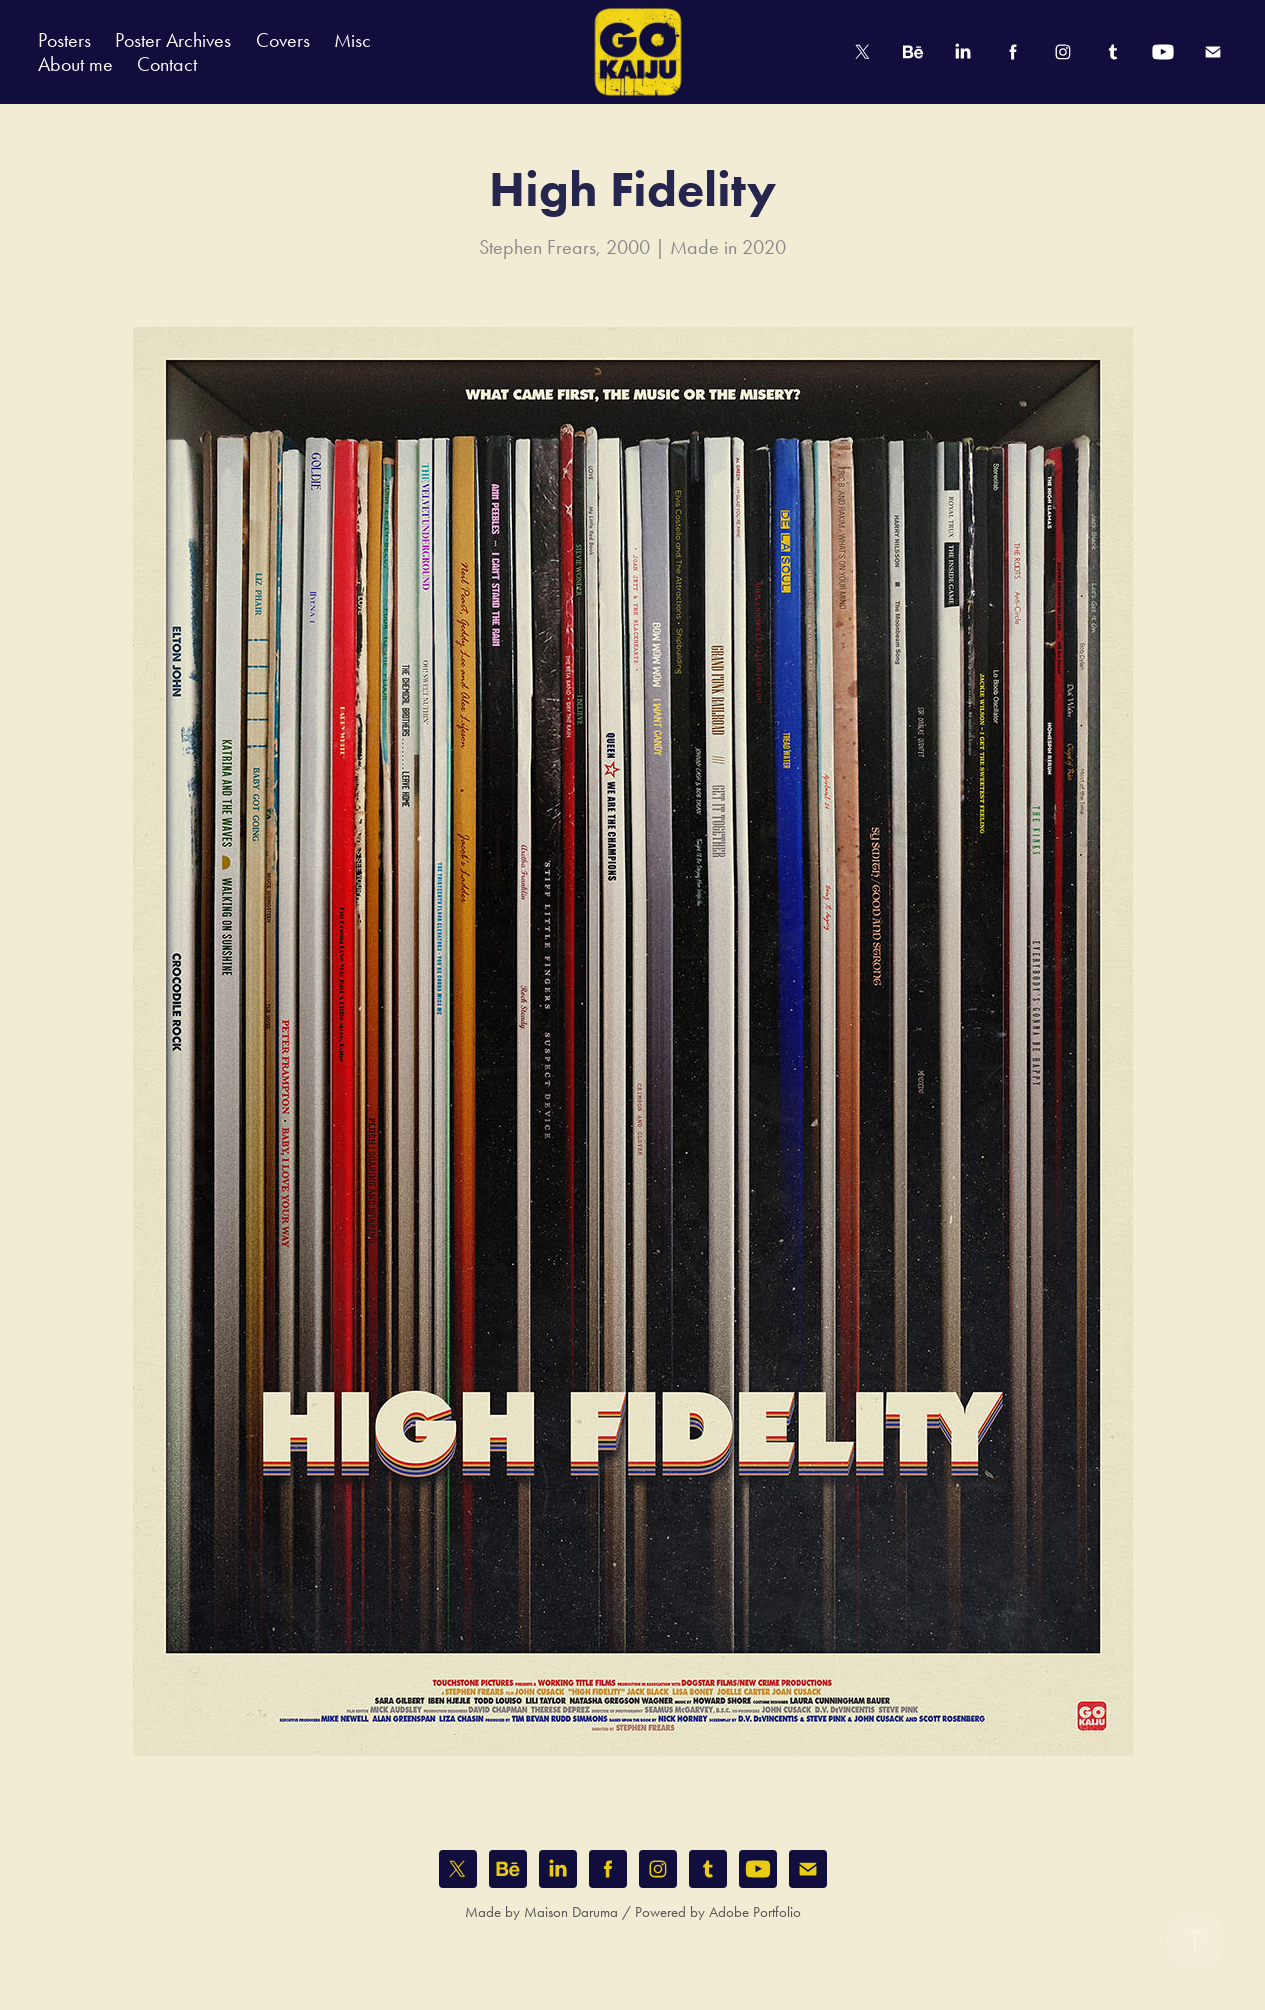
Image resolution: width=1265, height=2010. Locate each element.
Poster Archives (173, 40)
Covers (283, 40)
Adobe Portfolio (755, 1912)
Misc (352, 40)
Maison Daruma (571, 1912)
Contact (167, 64)
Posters (64, 40)
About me (75, 64)
